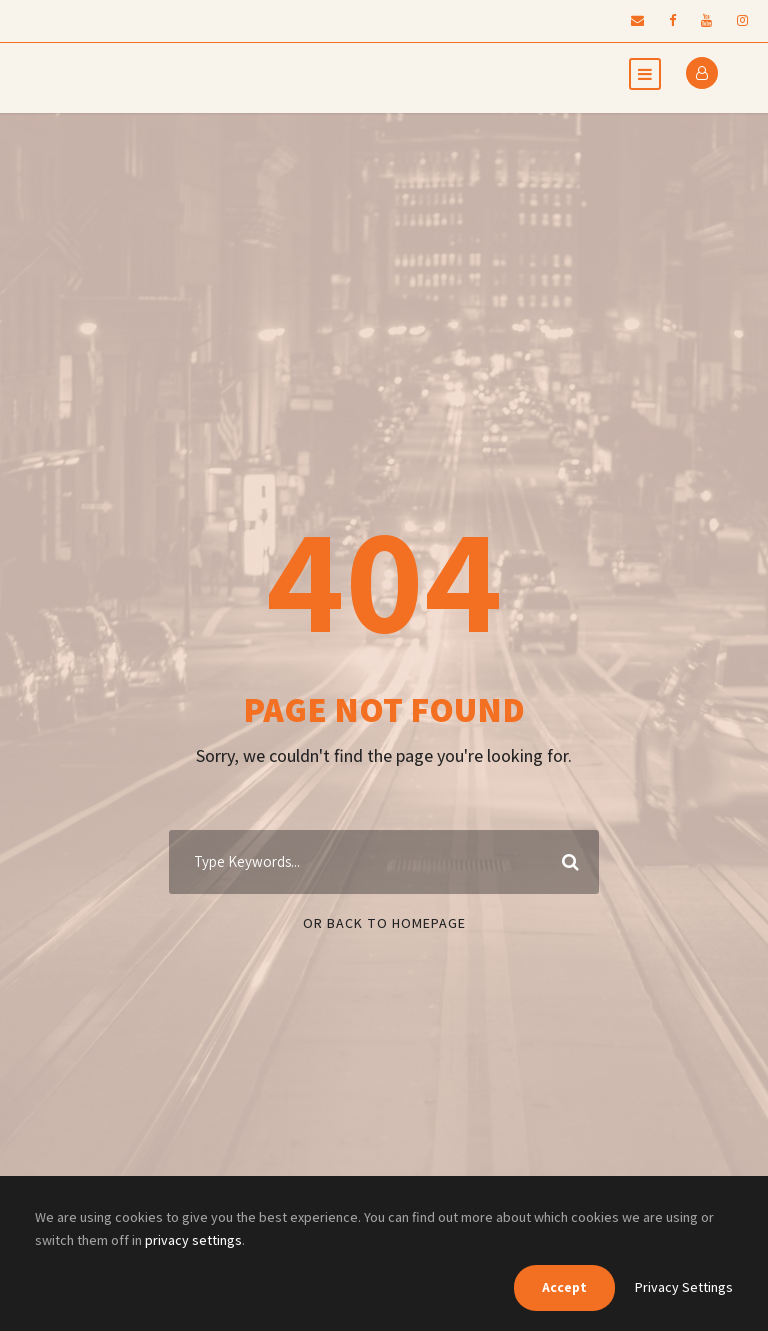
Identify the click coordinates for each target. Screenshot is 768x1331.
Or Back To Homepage (384, 923)
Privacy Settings (684, 1287)
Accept (564, 1287)
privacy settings (193, 1240)
